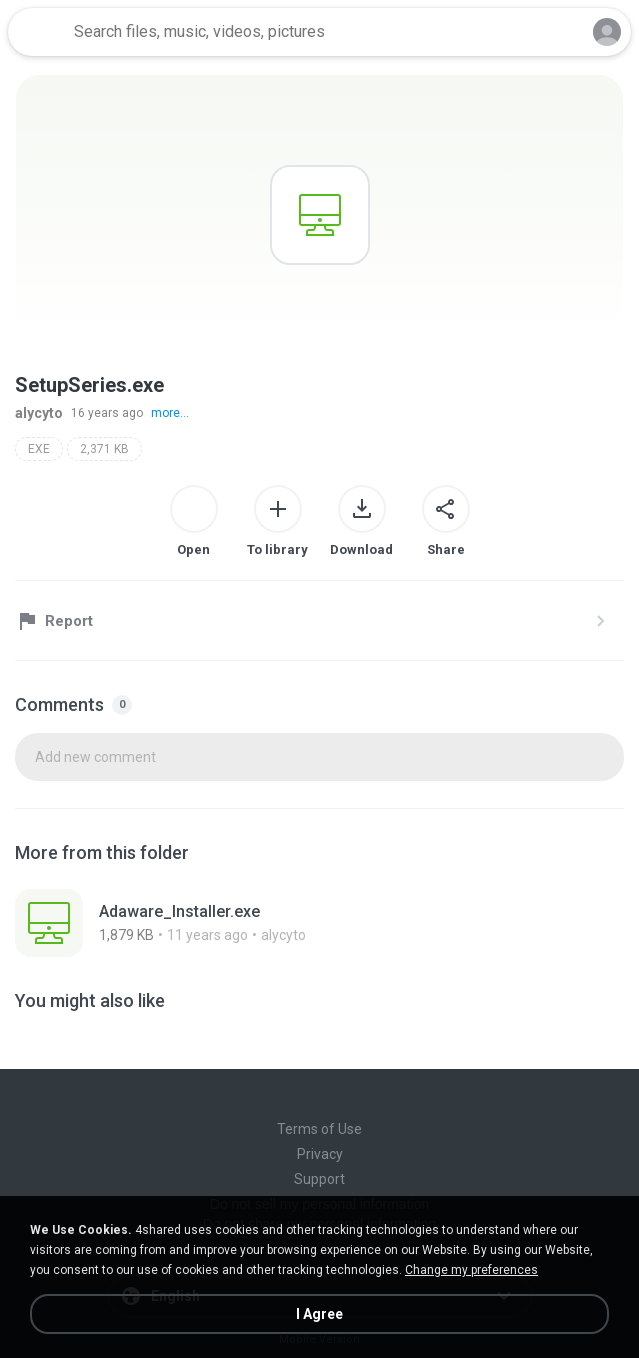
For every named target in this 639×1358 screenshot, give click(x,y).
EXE (39, 449)
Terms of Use (319, 1129)
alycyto (39, 413)
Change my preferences (471, 1270)
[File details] (241, 923)
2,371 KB (104, 449)
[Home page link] (38, 32)
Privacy (320, 1154)
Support (319, 1179)
